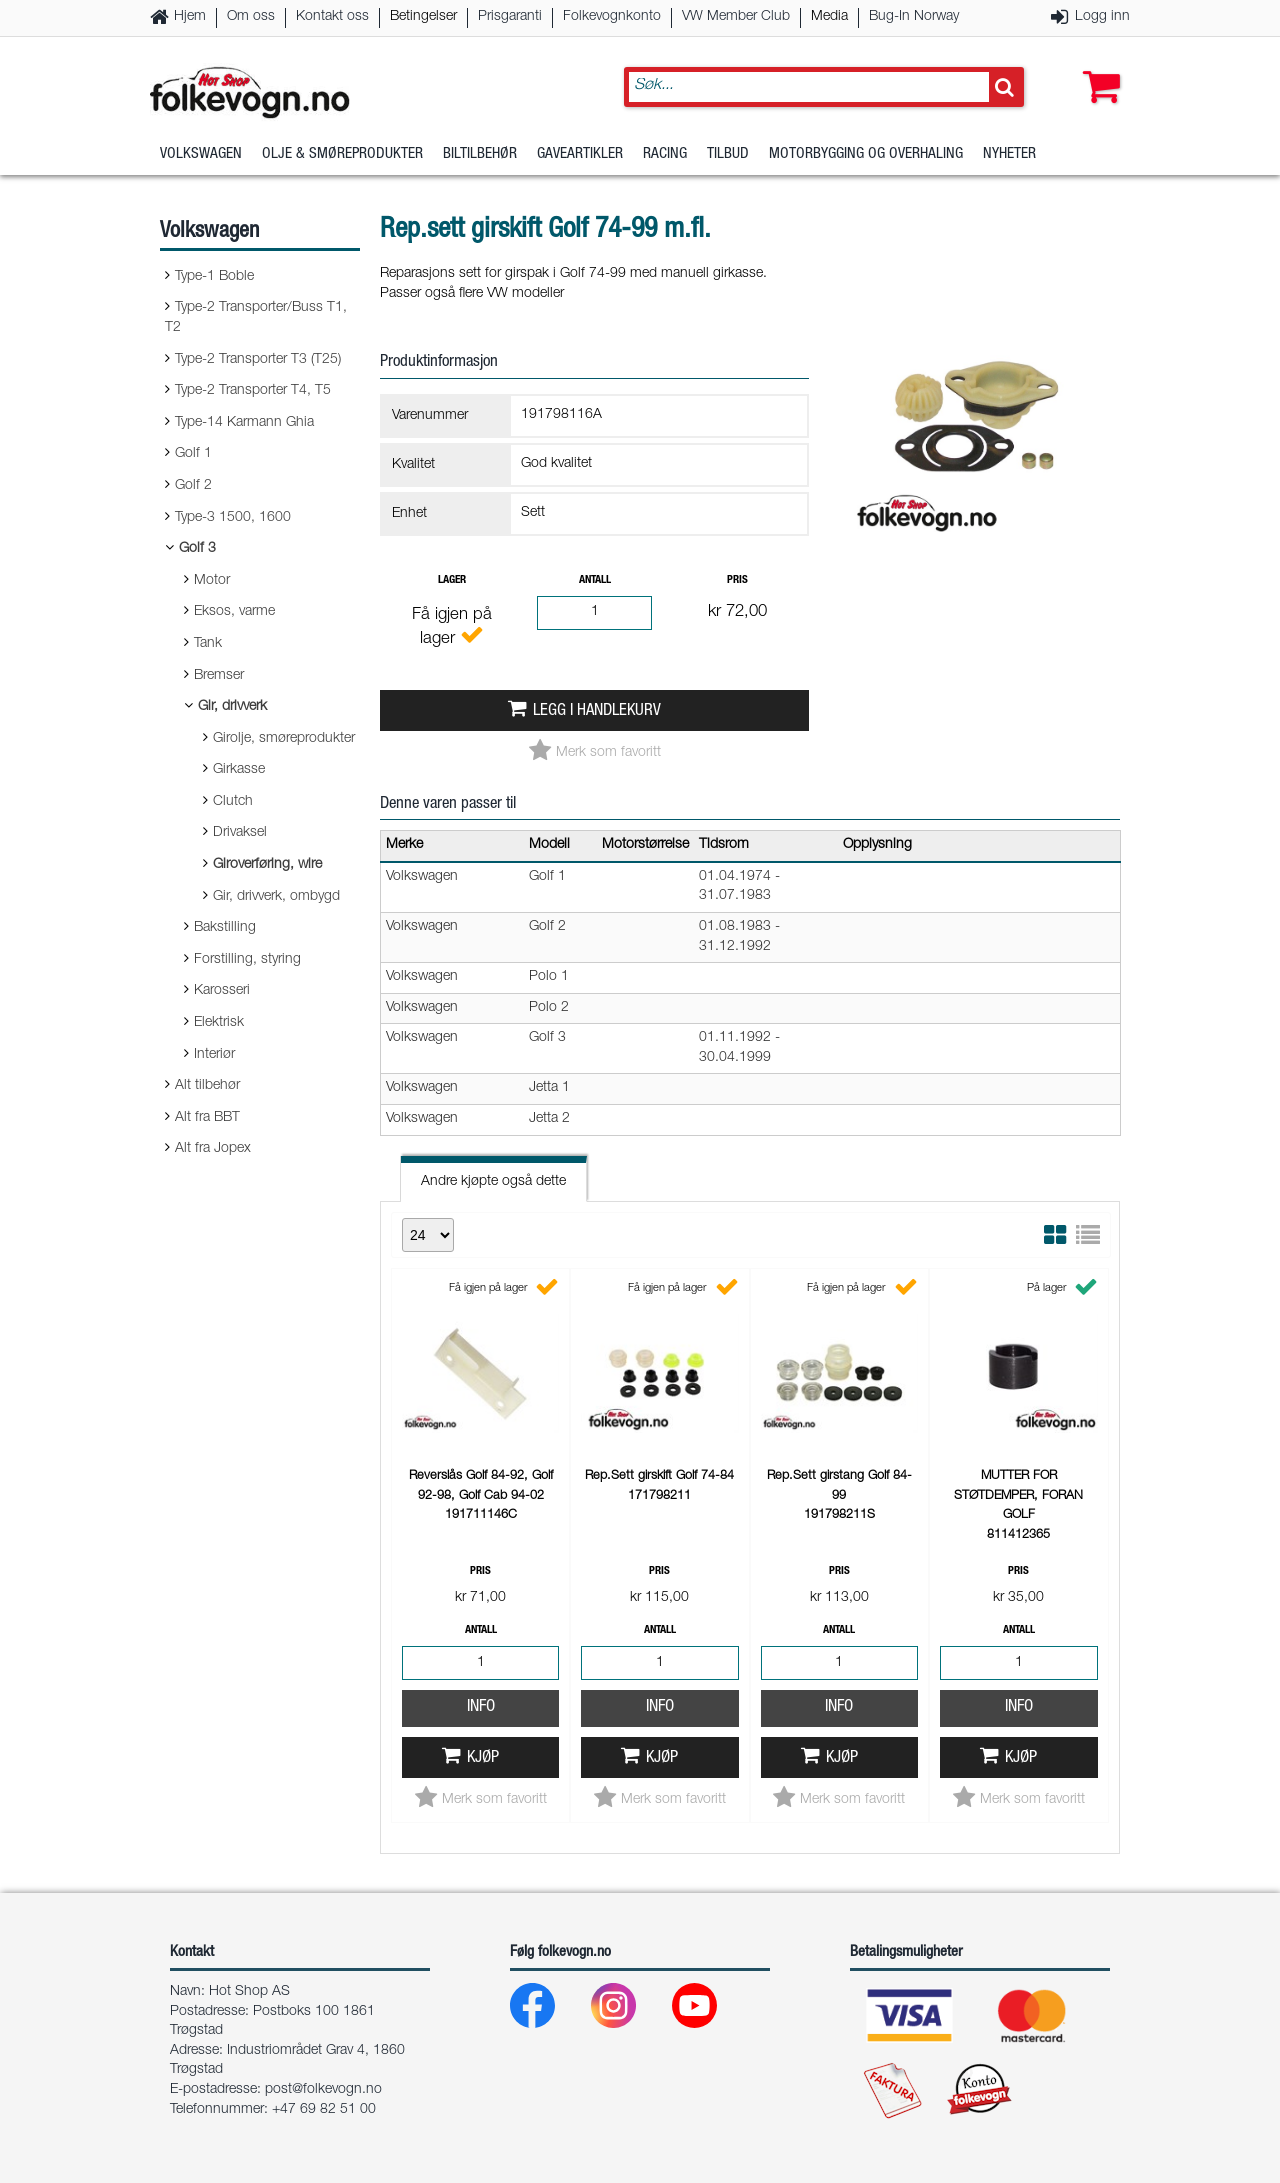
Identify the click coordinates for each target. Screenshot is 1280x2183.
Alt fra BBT (207, 1118)
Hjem (190, 17)
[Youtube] (710, 2010)
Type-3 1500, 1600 (233, 518)
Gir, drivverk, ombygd (276, 897)
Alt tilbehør (207, 1086)
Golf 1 (193, 454)
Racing (665, 154)
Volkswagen (201, 154)
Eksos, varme (234, 612)
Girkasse (239, 770)
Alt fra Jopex (213, 1149)
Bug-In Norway (914, 17)
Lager (452, 580)
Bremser (219, 676)
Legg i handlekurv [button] (597, 711)
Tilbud (728, 154)
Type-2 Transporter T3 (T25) (258, 360)
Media (829, 17)
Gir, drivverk (232, 707)
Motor (212, 581)
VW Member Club (736, 17)
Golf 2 (193, 486)
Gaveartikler (580, 154)
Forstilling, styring (247, 960)
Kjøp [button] (483, 1758)
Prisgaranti (510, 17)
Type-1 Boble (214, 277)
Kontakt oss (332, 17)
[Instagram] (629, 2010)
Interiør (214, 1055)
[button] (1097, 67)
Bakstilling (225, 928)
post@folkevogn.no (323, 2090)
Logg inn (1102, 17)
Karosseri (222, 991)
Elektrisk (219, 1023)
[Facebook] (548, 2010)
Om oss (251, 17)
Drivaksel (240, 833)
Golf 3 (197, 549)
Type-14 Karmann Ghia (244, 423)
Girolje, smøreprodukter (284, 739)
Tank (208, 644)
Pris (737, 580)
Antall (595, 580)
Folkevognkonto (612, 17)
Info (481, 1707)
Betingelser (423, 17)
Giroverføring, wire (267, 865)
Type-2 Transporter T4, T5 (253, 391)
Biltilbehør (480, 154)
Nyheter (1009, 154)
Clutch (233, 802)
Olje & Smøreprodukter (342, 154)
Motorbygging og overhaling (866, 154)
